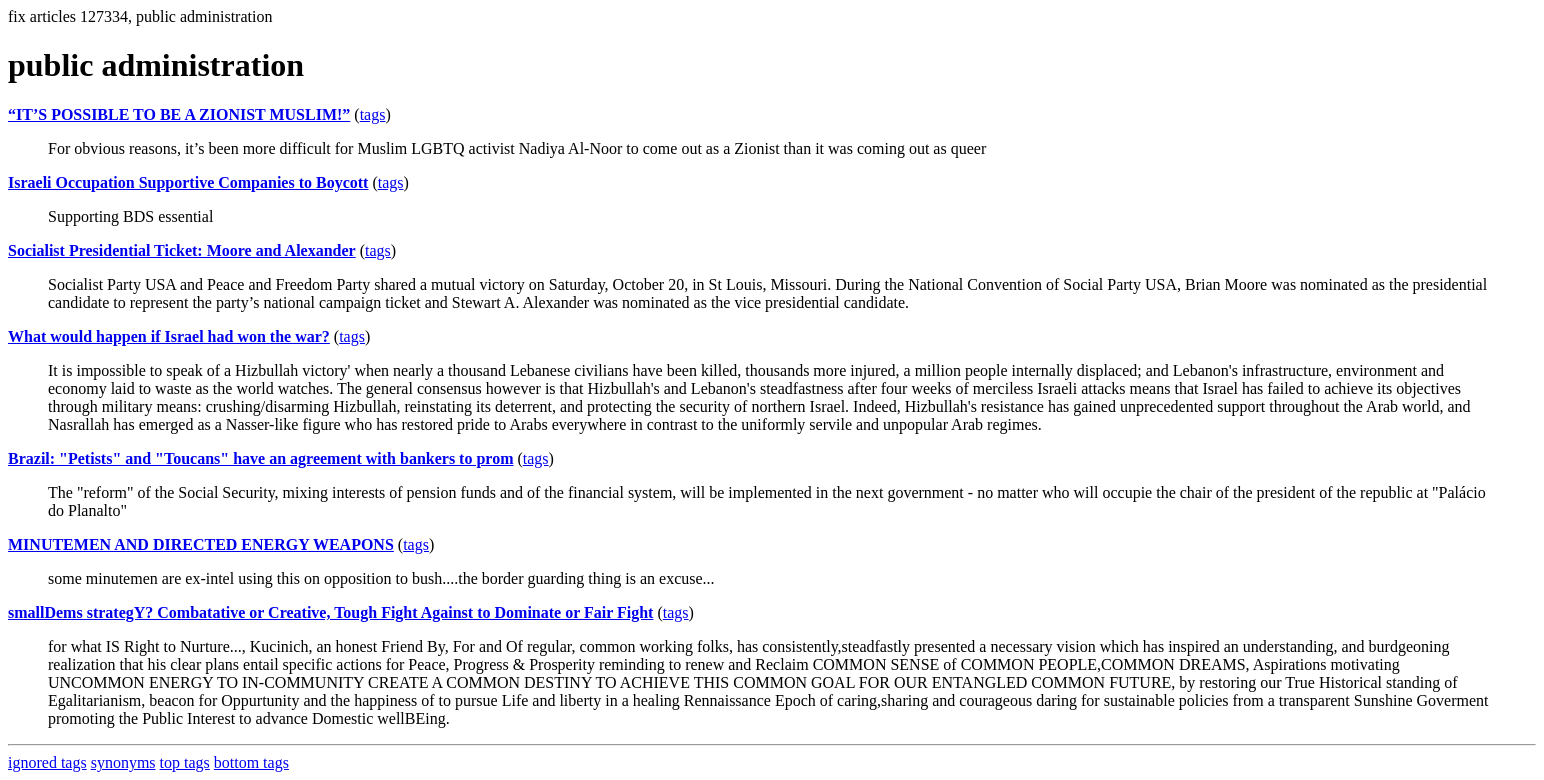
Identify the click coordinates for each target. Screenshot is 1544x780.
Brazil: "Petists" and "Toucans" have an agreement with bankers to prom (260, 458)
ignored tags (47, 762)
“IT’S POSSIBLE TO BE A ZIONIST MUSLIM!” (179, 114)
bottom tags (251, 762)
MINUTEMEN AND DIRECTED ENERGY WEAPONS (201, 544)
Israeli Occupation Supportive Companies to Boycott (188, 182)
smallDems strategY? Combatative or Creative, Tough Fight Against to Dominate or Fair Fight (330, 612)
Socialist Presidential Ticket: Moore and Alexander (182, 250)
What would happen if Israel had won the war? (169, 336)
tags (373, 114)
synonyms (123, 762)
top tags (185, 762)
